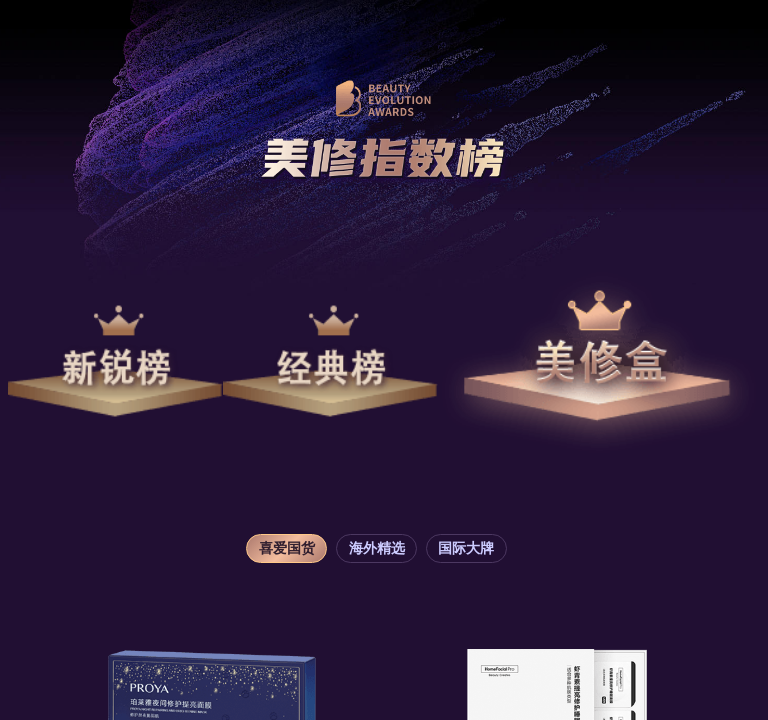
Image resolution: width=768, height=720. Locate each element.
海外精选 (377, 548)
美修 (599, 361)
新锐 (115, 361)
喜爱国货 (287, 548)
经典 (330, 361)
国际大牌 (466, 548)
